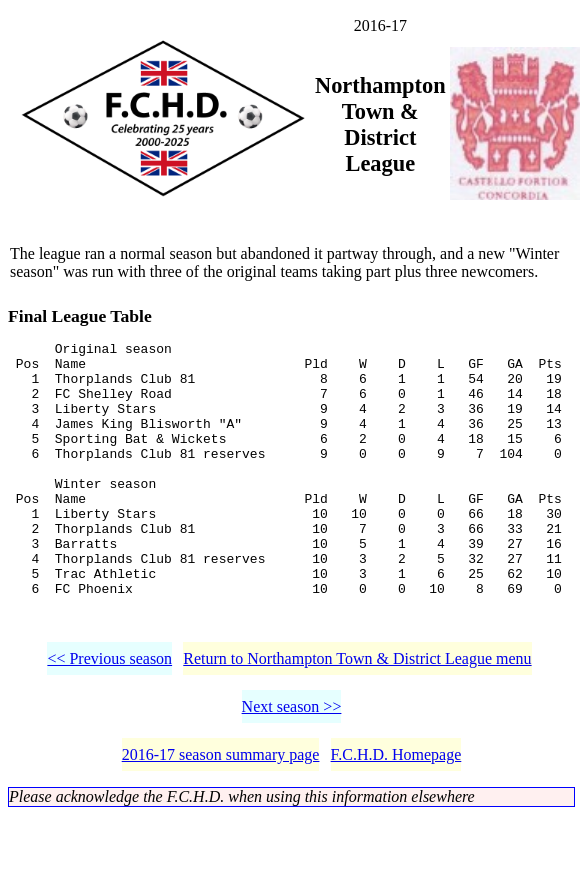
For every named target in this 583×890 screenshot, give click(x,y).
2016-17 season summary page (221, 811)
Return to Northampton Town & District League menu (357, 715)
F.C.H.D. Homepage (396, 811)
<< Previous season (109, 715)
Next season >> (292, 763)
